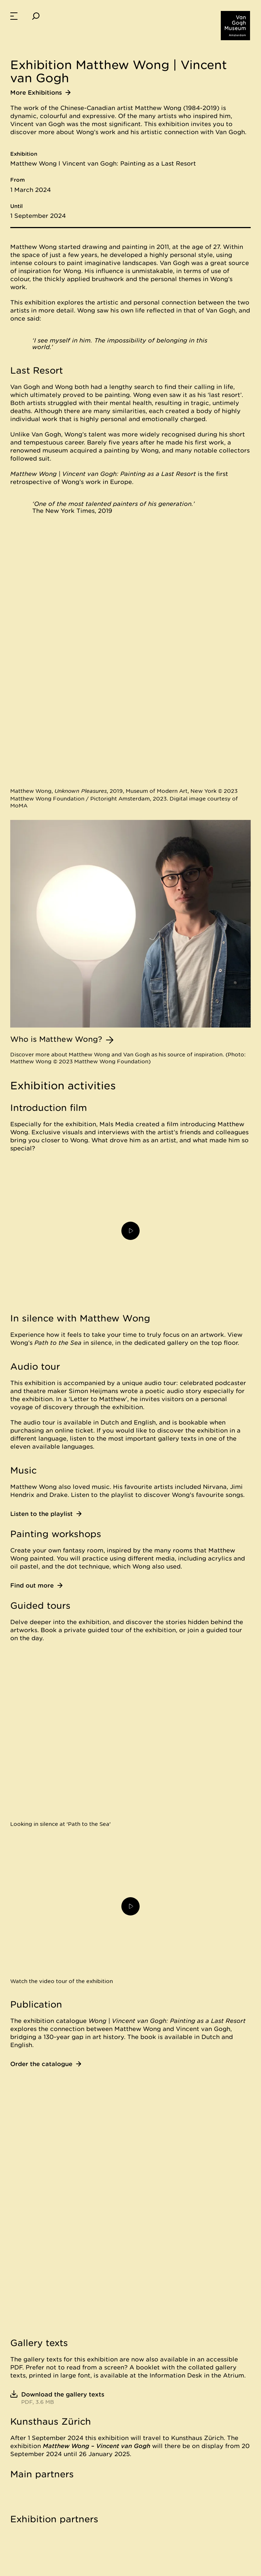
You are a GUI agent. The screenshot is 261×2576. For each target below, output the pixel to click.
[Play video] (130, 1231)
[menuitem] (13, 16)
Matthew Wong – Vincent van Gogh (96, 2446)
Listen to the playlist (46, 1513)
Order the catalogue (45, 2064)
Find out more (36, 1585)
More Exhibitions (40, 92)
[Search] (35, 16)
